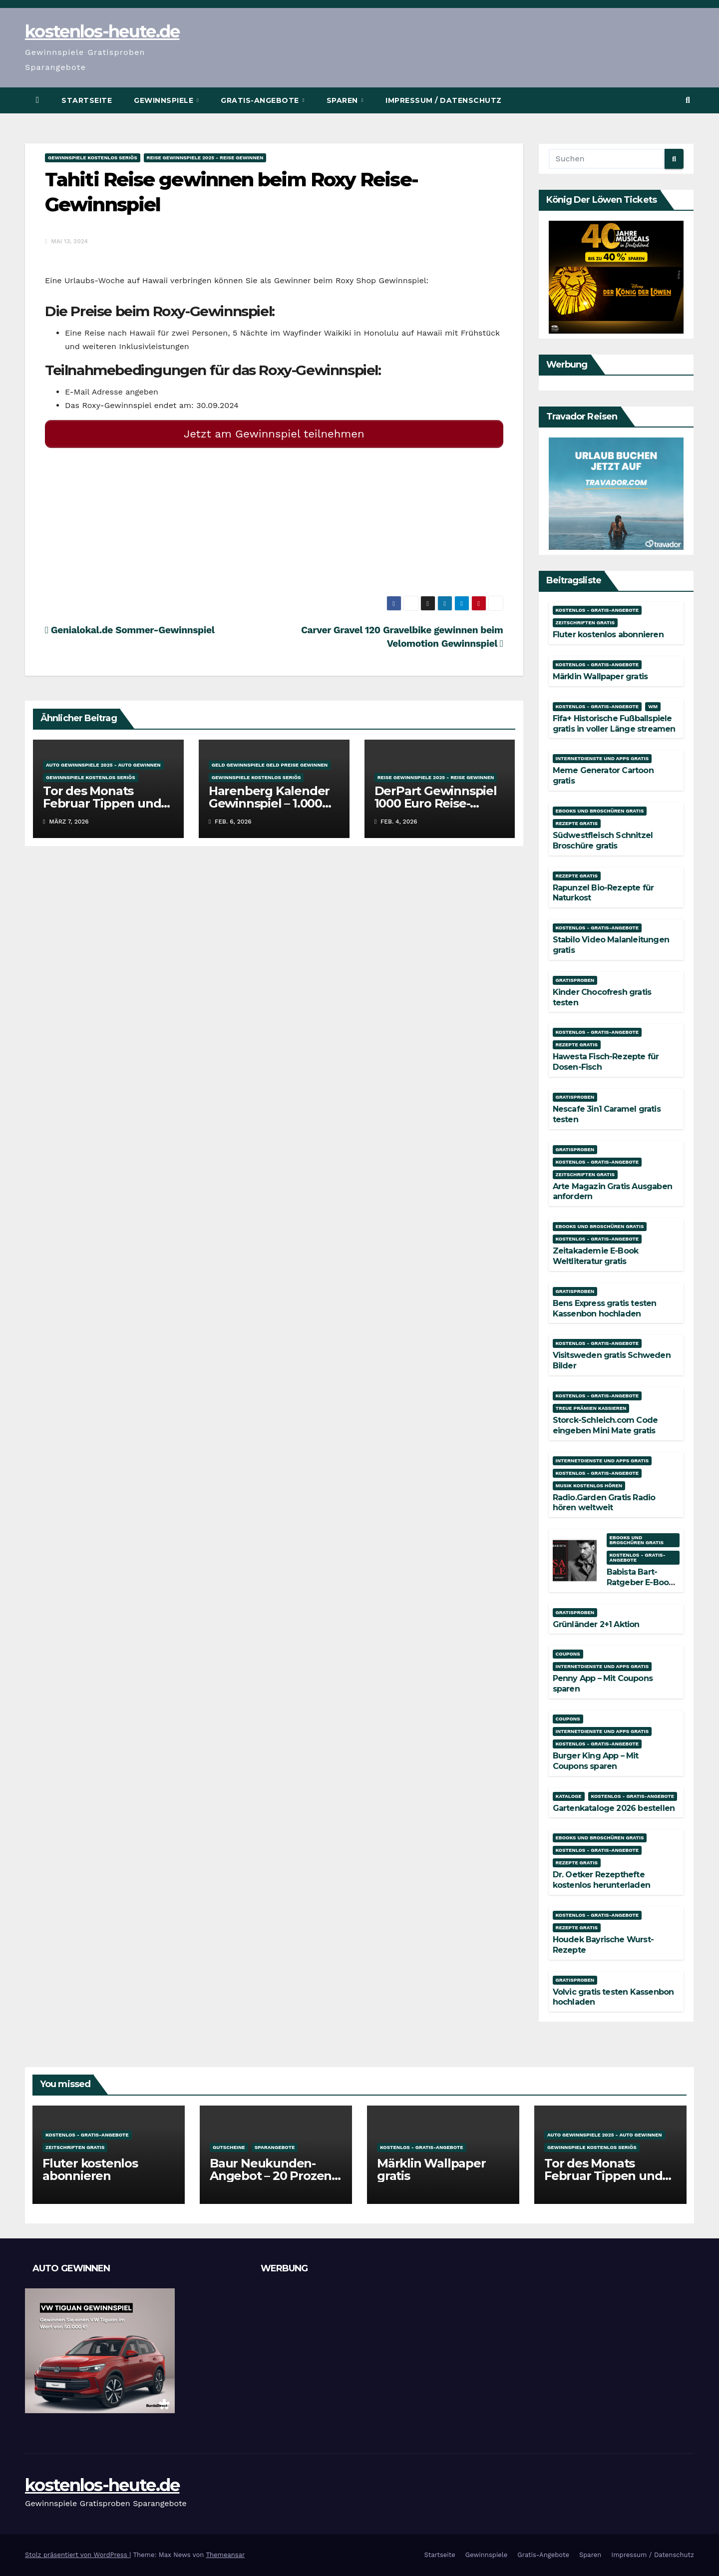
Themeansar (225, 2555)
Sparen (343, 100)
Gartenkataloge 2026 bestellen (614, 1808)
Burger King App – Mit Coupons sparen (596, 1761)
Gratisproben (575, 980)
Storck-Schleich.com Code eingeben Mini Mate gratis (605, 1425)
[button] (688, 100)
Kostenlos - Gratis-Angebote (597, 610)
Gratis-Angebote (261, 100)
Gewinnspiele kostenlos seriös (92, 157)
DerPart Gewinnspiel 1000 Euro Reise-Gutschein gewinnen (435, 799)
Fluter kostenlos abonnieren (608, 634)
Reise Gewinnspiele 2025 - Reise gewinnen (205, 157)
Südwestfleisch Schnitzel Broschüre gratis (603, 841)
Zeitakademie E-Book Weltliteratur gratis (596, 1256)
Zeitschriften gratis (585, 622)
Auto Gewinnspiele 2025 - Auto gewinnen (103, 761)
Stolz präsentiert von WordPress (77, 2555)
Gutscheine (229, 2147)
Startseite (86, 100)
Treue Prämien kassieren (591, 1408)
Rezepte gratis (577, 823)
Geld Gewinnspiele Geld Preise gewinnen (270, 761)
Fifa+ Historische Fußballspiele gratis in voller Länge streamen (614, 724)
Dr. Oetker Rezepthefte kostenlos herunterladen (602, 1880)
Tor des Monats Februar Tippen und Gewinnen (102, 799)
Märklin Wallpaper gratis (600, 676)
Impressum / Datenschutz (443, 100)
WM (653, 706)
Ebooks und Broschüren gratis (600, 811)
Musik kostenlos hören (589, 1485)
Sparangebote (275, 2147)
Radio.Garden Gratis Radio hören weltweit (604, 1503)
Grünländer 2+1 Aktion (596, 1624)
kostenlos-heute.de (102, 31)
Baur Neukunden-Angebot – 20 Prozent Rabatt (273, 2175)
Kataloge (569, 1796)
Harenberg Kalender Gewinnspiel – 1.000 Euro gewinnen (269, 799)
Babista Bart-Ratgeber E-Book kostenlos (640, 1582)
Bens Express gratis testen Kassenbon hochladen (605, 1308)
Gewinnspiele (165, 100)
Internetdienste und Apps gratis (602, 758)
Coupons (568, 1654)
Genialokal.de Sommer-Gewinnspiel (130, 626)
